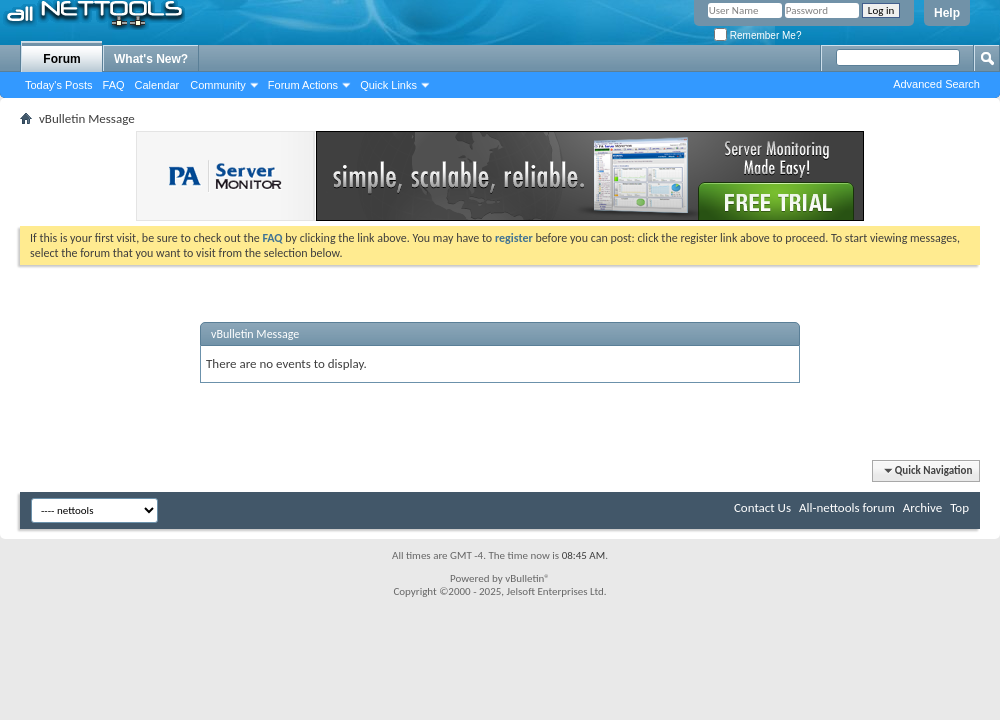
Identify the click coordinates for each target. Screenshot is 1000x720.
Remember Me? (757, 35)
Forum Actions (303, 85)
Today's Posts (59, 85)
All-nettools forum (847, 507)
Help (947, 13)
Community (218, 85)
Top (959, 507)
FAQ (114, 85)
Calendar (157, 85)
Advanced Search (936, 84)
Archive (922, 507)
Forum (61, 59)
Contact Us (762, 507)
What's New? (151, 59)
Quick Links (388, 85)
